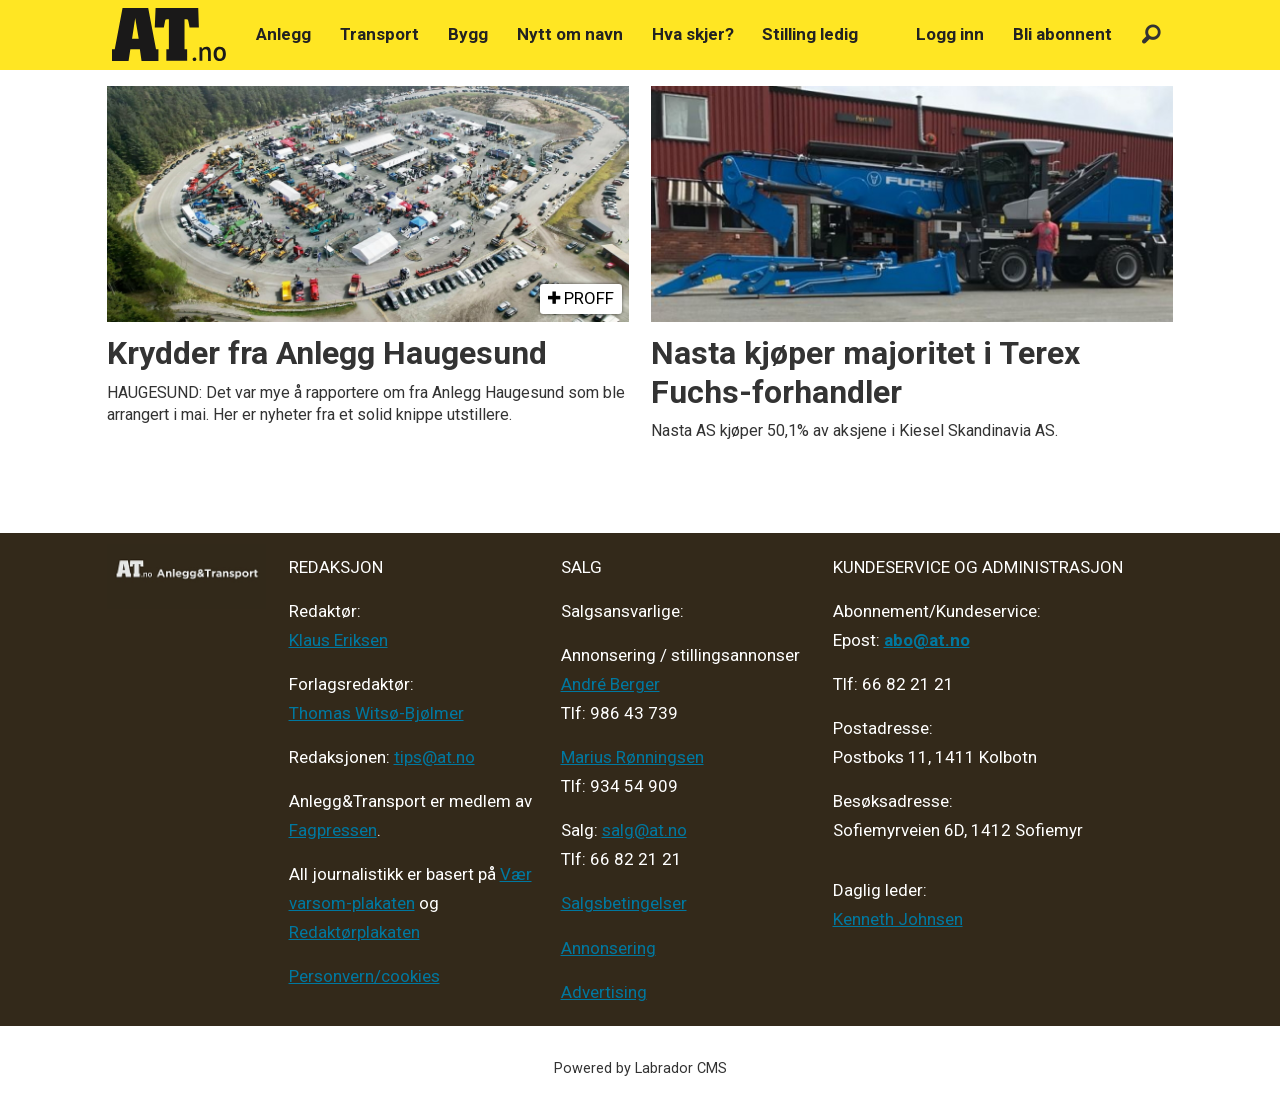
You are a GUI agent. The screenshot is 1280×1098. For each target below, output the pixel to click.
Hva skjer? (693, 34)
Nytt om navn (570, 34)
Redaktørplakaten (354, 932)
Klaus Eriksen (338, 640)
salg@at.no (644, 830)
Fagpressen (333, 830)
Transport (379, 34)
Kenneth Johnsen (898, 919)
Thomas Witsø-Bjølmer (376, 713)
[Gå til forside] (169, 35)
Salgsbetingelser (624, 903)
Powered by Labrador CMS (640, 1068)
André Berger (610, 684)
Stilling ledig (810, 34)
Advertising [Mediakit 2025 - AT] (604, 992)
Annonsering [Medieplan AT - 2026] (608, 948)
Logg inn (950, 34)
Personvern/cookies (364, 976)
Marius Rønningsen (632, 757)
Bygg (468, 34)
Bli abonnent (1062, 34)
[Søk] (1151, 34)
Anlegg (283, 34)
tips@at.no (434, 757)
